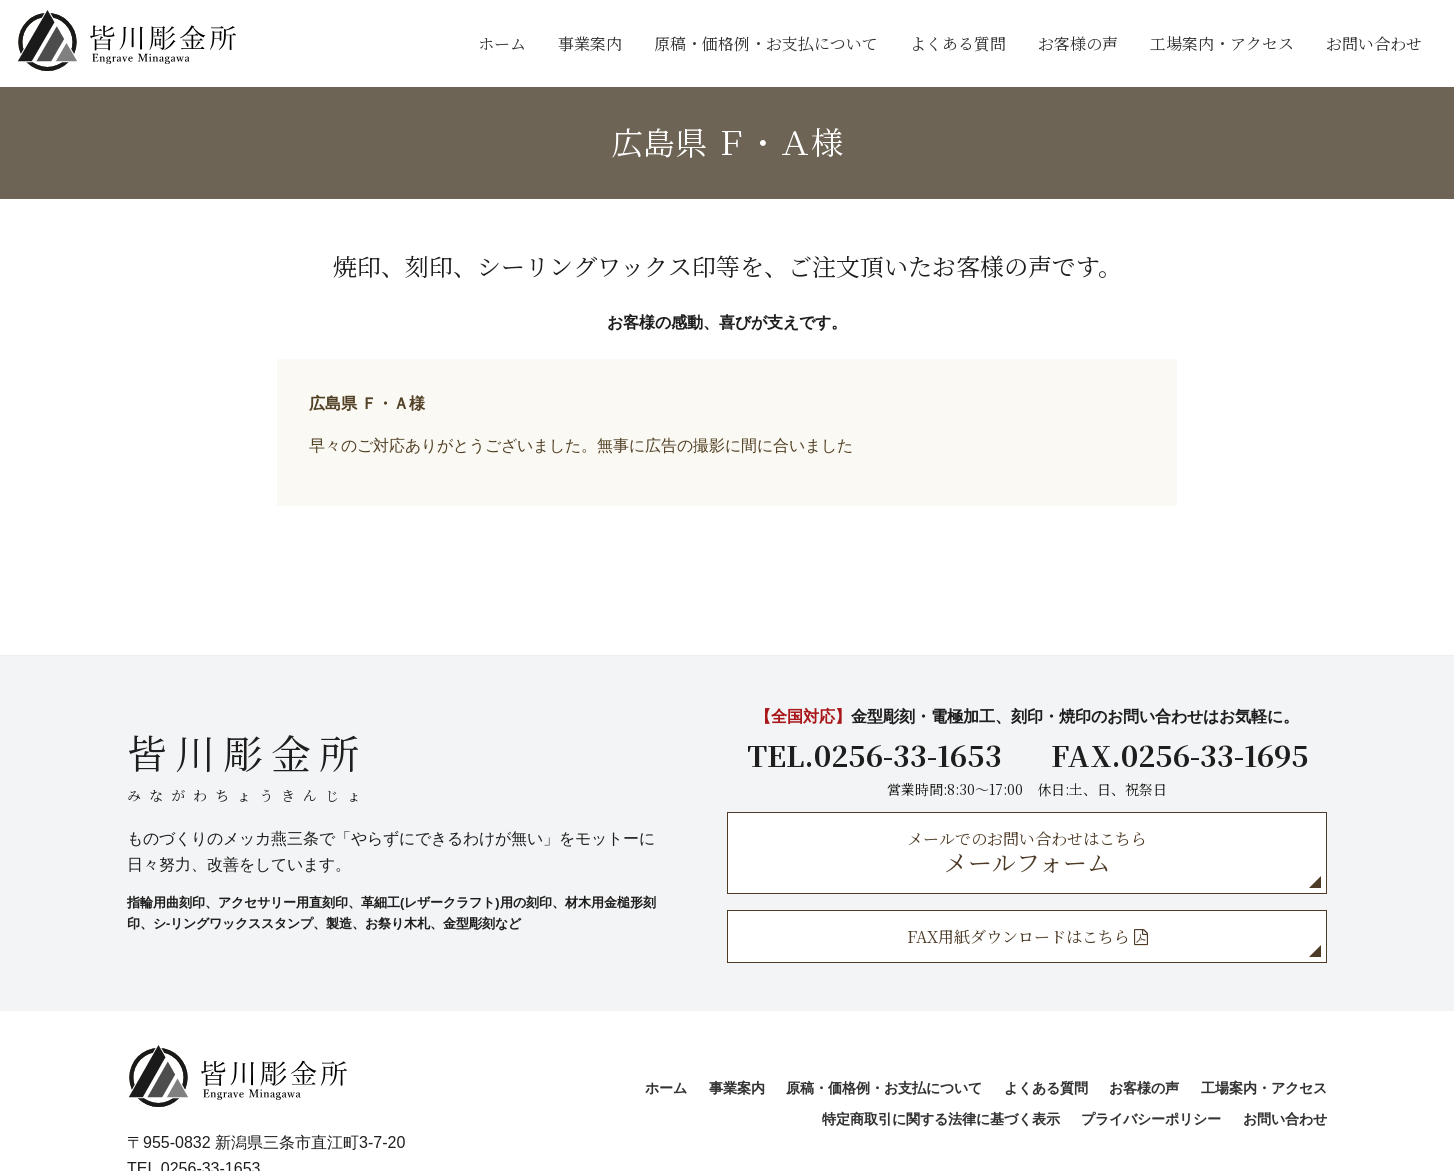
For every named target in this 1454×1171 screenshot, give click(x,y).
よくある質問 (958, 43)
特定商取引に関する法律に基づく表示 (941, 1119)
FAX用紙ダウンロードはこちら (1027, 936)
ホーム (502, 43)
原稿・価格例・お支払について (766, 43)
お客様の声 (1078, 43)
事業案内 (590, 43)
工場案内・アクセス (1222, 43)
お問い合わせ (1374, 43)
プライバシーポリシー (1151, 1119)
